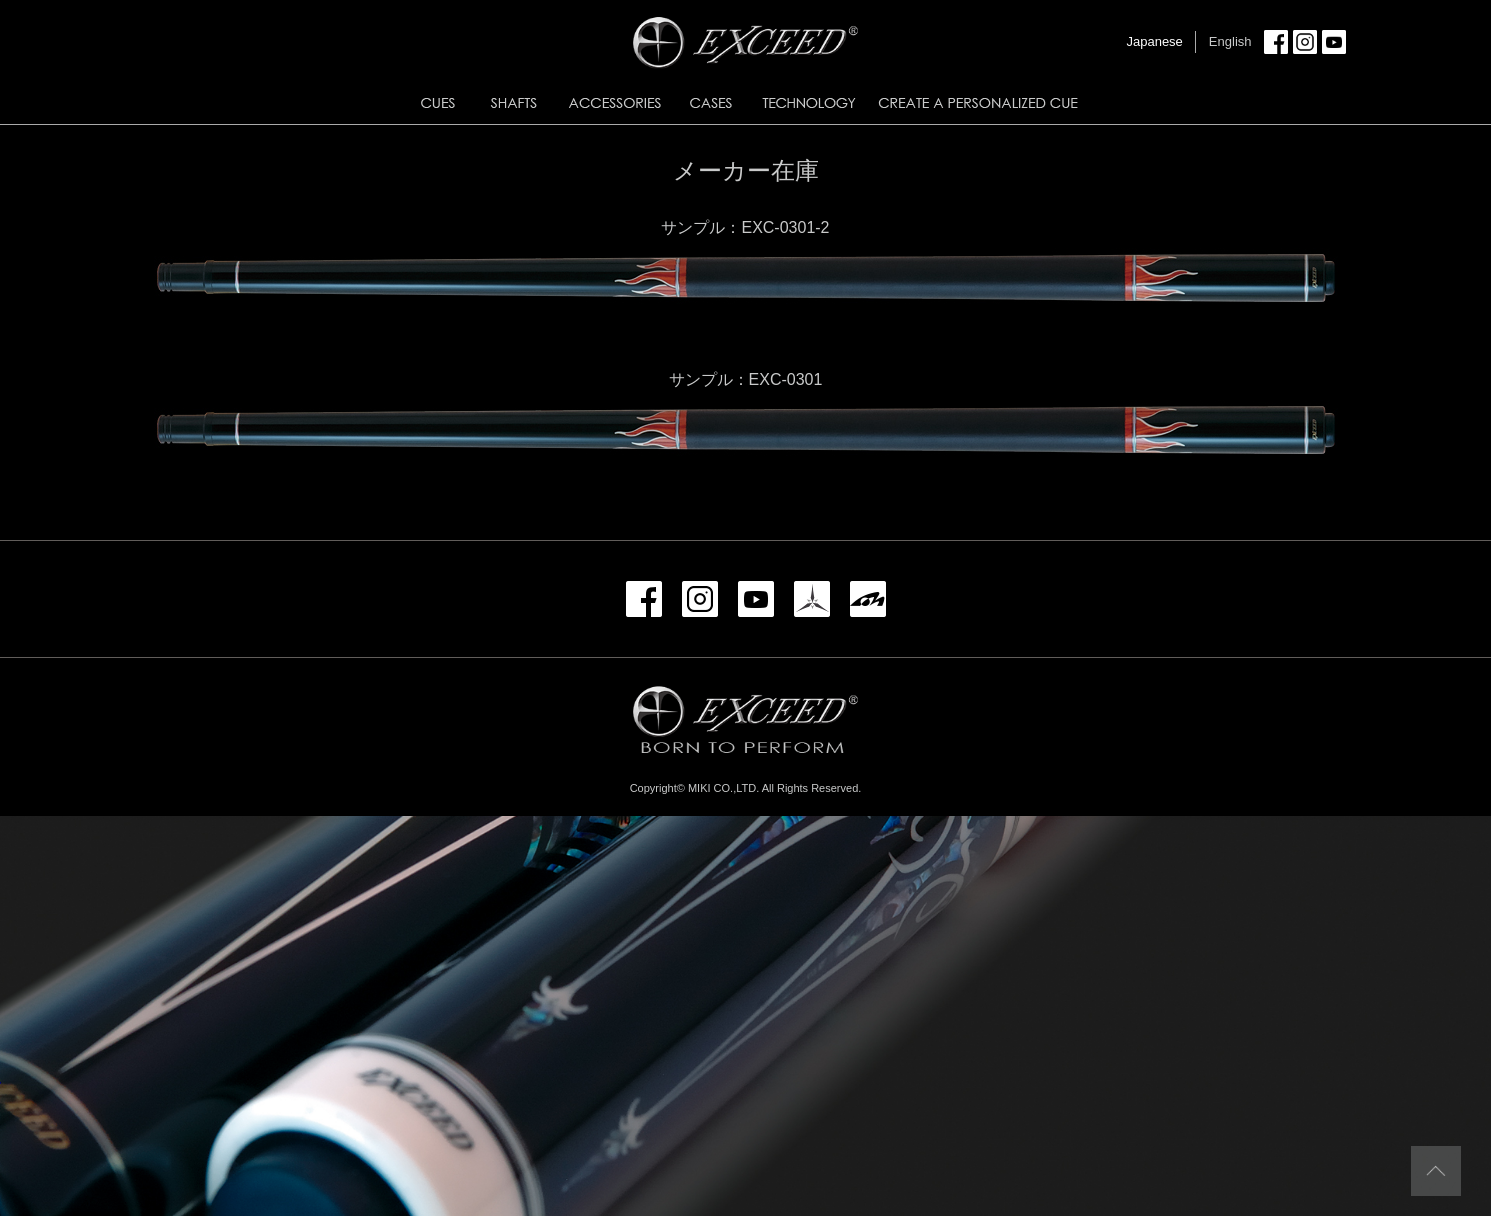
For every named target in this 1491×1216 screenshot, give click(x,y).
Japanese (1154, 41)
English (1230, 41)
